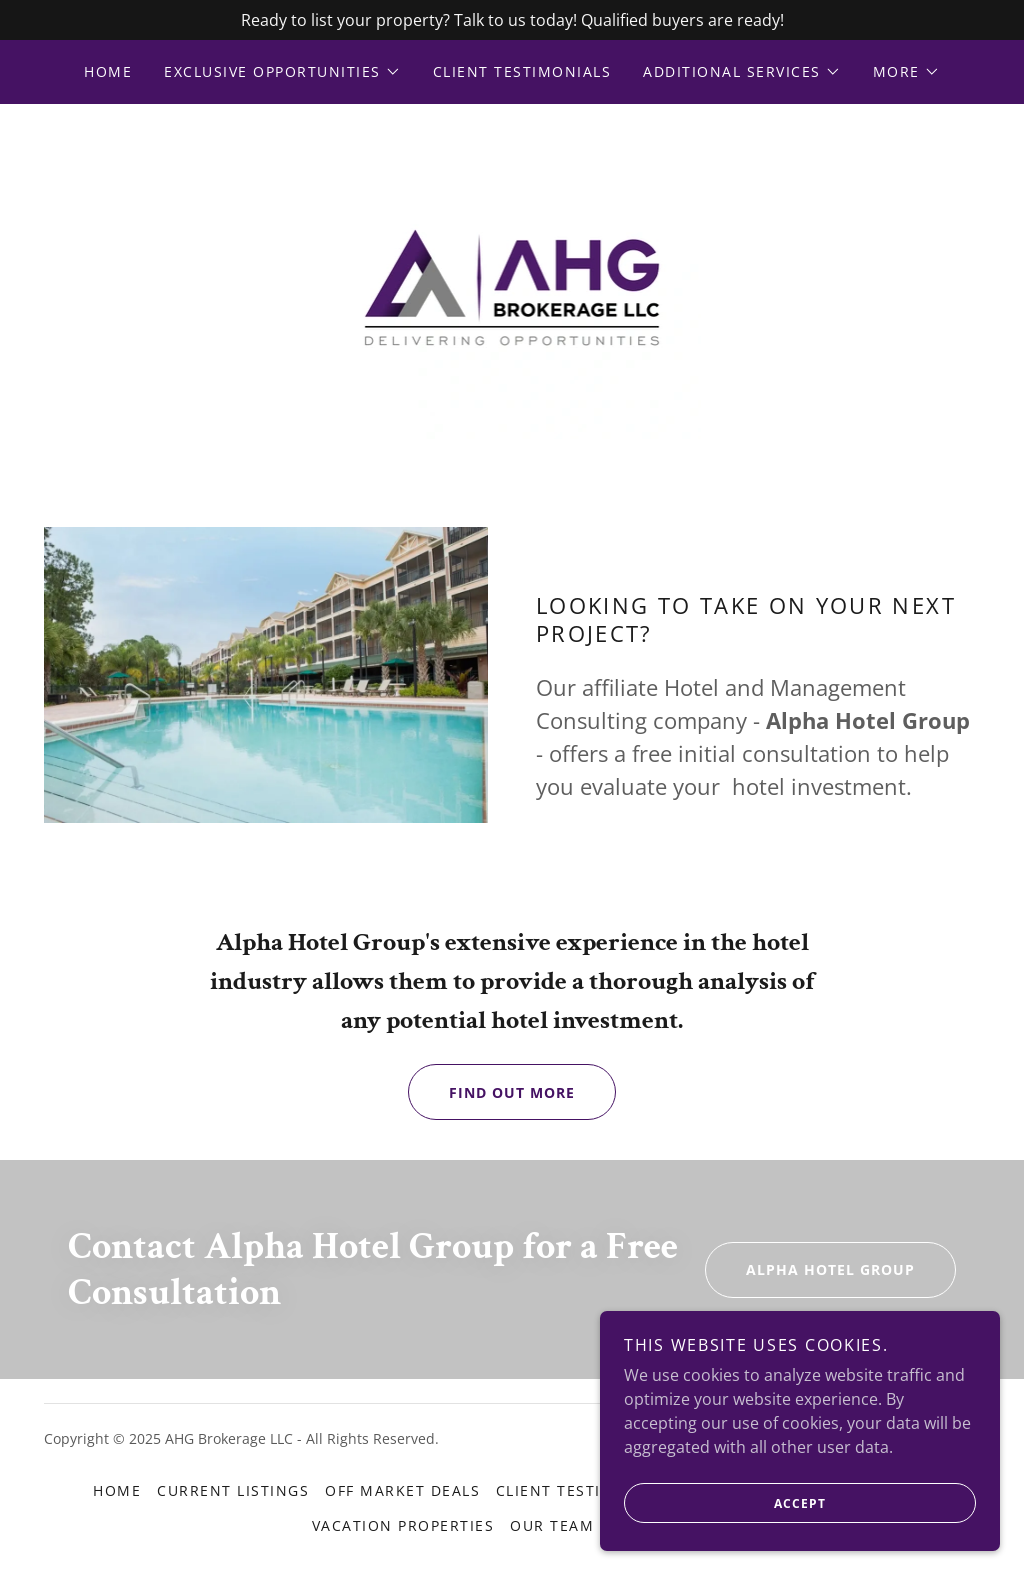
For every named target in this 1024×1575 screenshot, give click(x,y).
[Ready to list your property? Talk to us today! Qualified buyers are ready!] (512, 20)
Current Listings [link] (233, 1490)
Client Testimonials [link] (522, 71)
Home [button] (117, 1490)
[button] (282, 72)
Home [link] (108, 71)
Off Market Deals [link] (402, 1490)
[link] (512, 286)
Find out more (491, 1092)
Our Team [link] (552, 1525)
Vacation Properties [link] (403, 1525)
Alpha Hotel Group (810, 1270)
